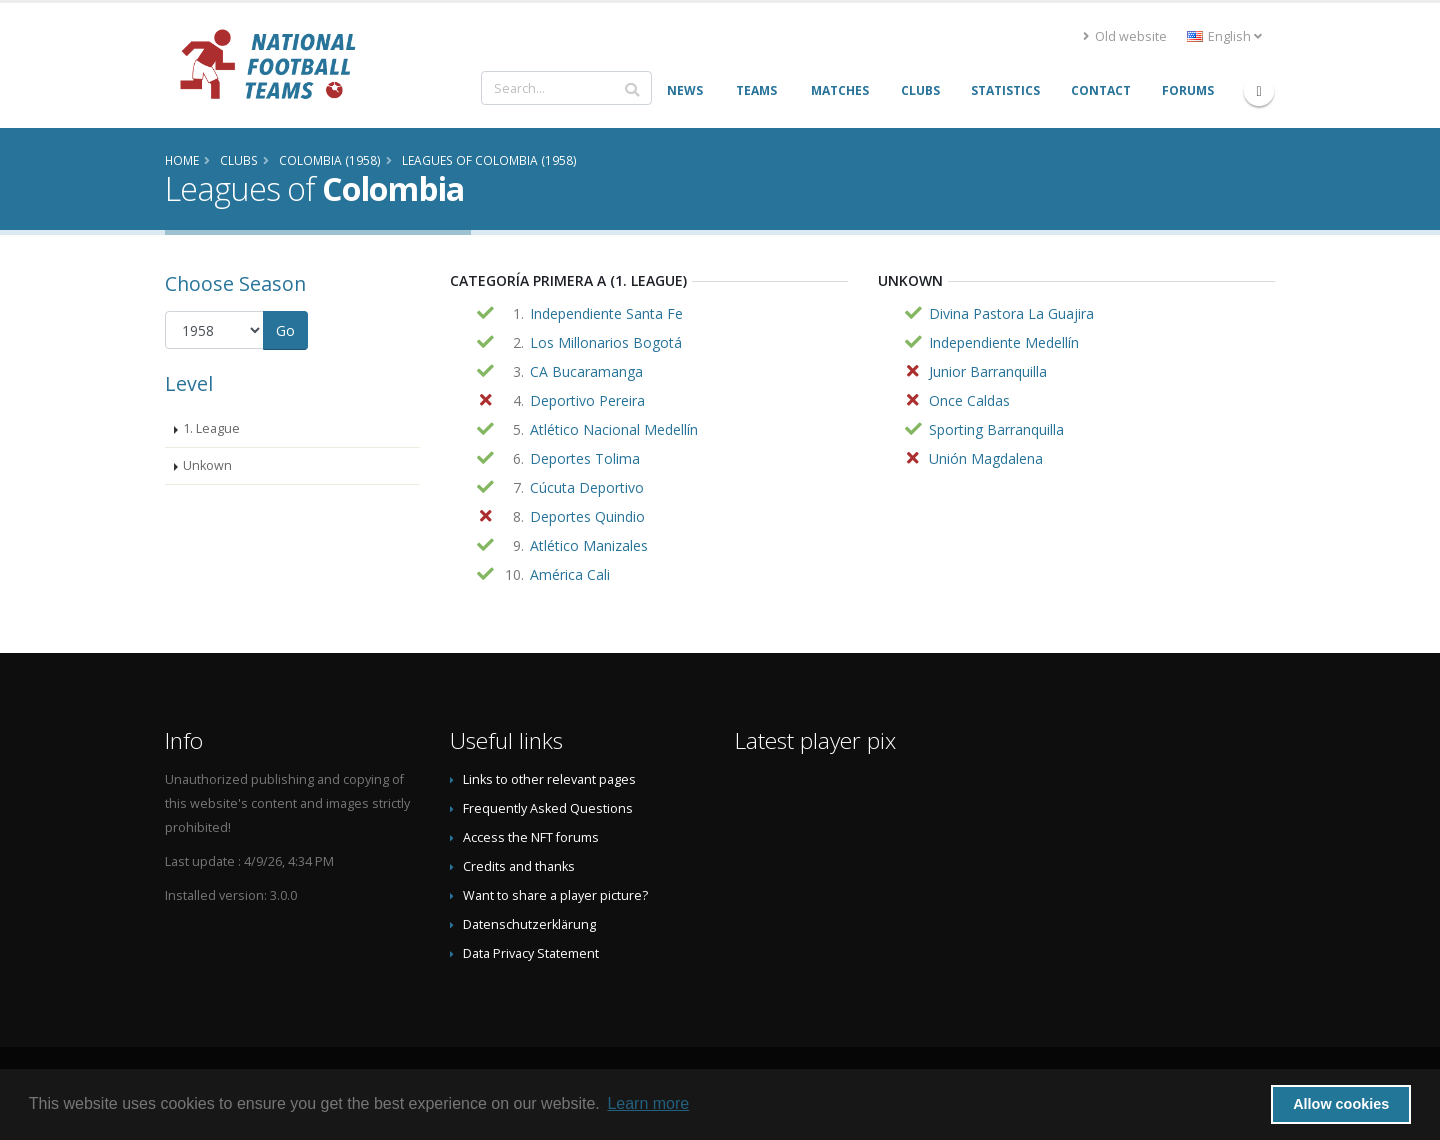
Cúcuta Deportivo (587, 487)
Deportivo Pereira (587, 400)
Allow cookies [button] (1341, 1104)
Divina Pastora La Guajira (1011, 313)
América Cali (570, 574)
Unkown (207, 465)
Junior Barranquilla (988, 371)
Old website (1125, 36)
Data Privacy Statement (531, 953)
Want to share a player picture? (555, 895)
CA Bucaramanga (586, 371)
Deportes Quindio (587, 516)
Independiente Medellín (1004, 342)
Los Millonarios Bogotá (606, 342)
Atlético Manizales (589, 545)
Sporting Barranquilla (996, 429)
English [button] (1224, 36)
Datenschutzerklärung (529, 924)
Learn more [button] (648, 1103)
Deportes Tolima (585, 458)
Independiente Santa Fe (606, 313)
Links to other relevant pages (549, 779)
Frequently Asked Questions (548, 808)
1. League (211, 428)
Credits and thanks (519, 866)
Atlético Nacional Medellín (614, 429)
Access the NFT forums (531, 837)
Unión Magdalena (986, 458)
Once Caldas (969, 400)
